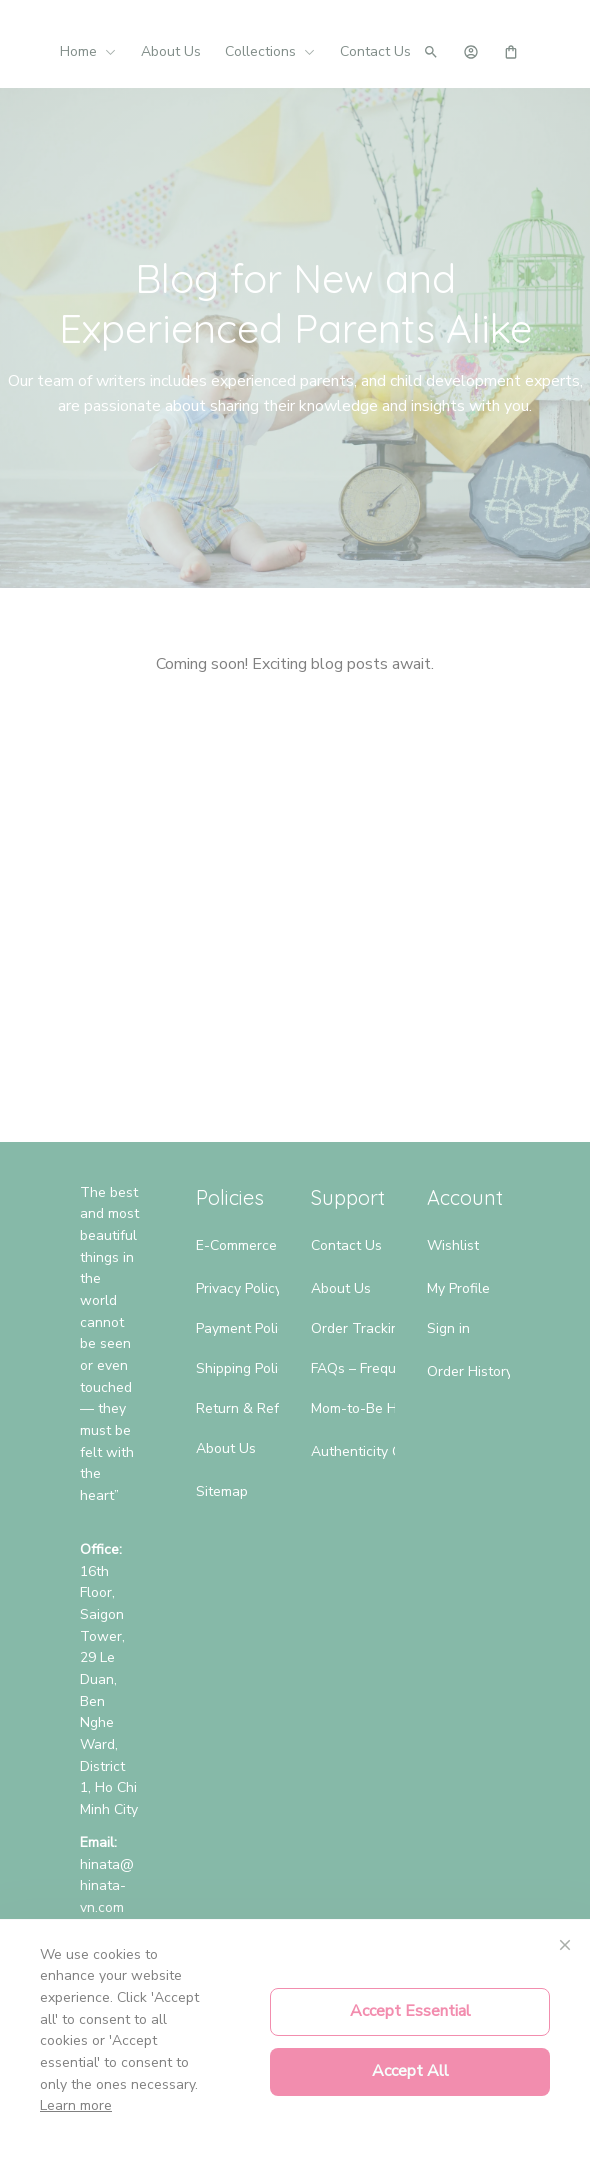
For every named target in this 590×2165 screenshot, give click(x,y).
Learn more (76, 2105)
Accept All (410, 2071)
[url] (110, 1886)
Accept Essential (410, 2011)
